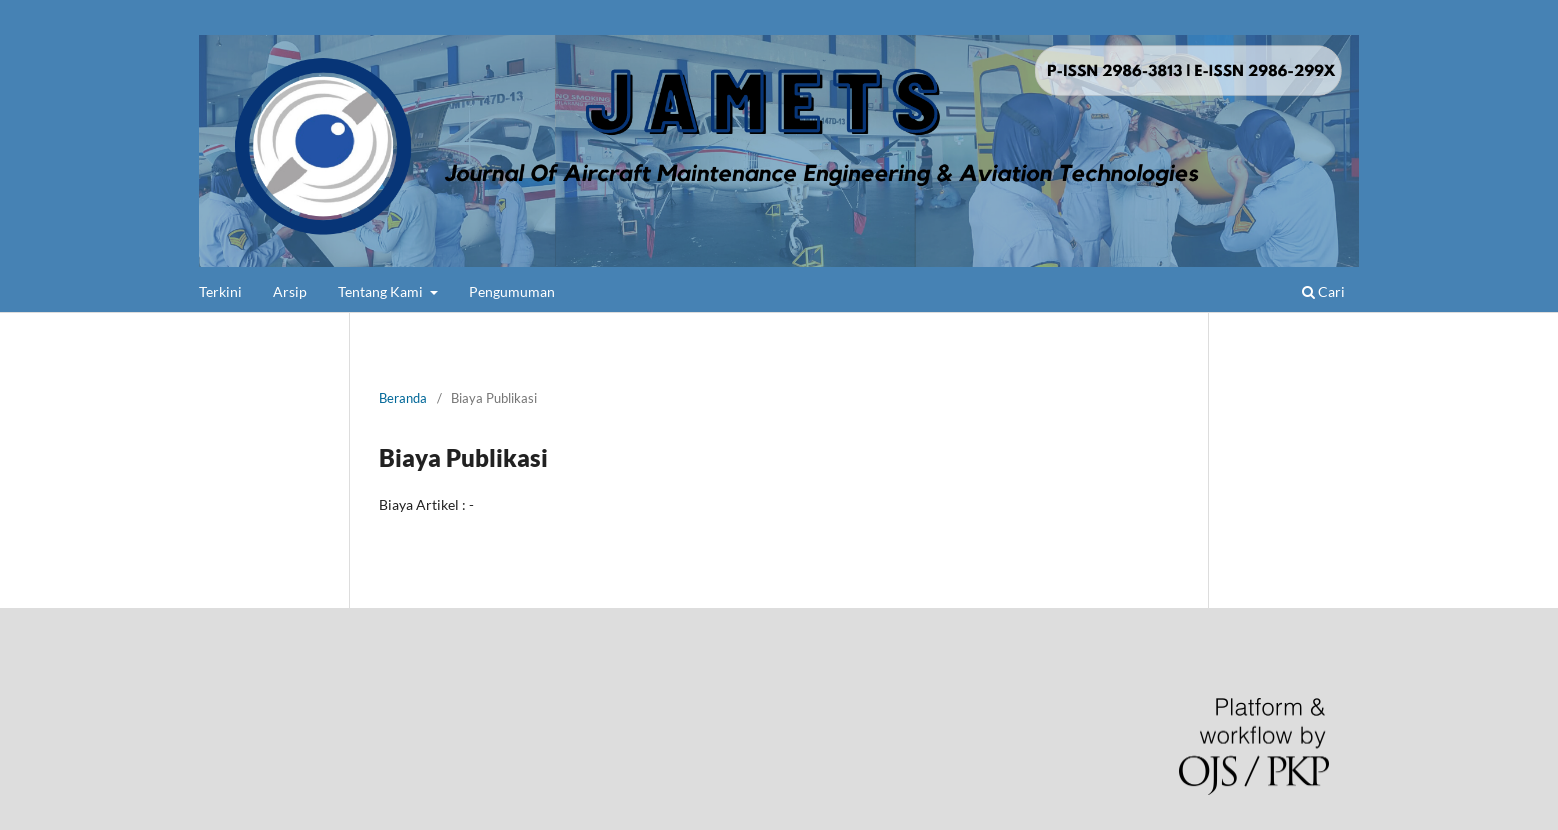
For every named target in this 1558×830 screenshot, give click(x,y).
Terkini (220, 291)
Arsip (290, 291)
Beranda (403, 398)
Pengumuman (512, 291)
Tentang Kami (382, 291)
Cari (1323, 291)
